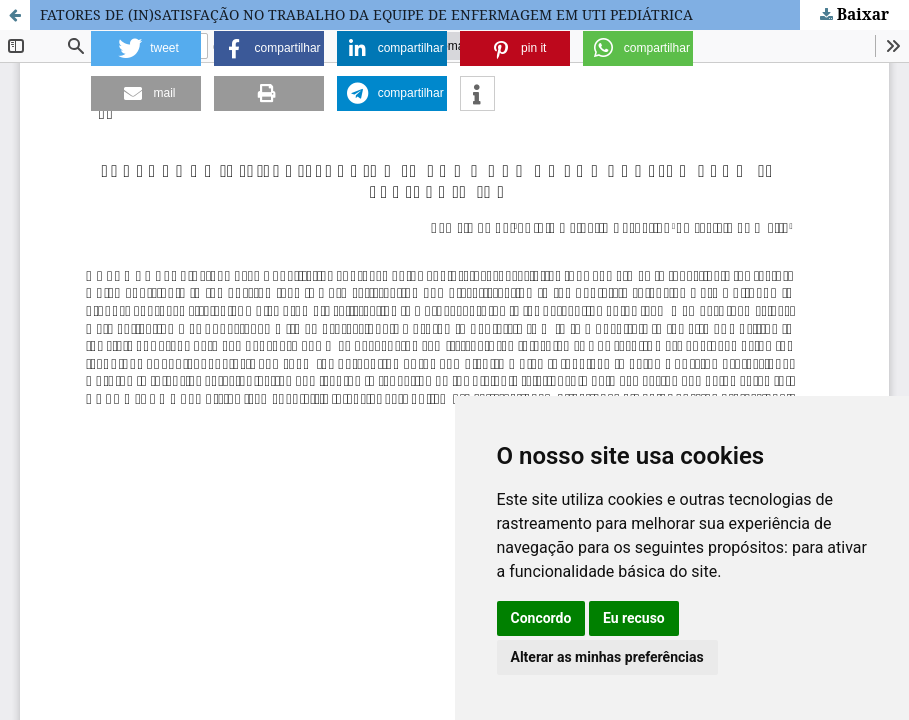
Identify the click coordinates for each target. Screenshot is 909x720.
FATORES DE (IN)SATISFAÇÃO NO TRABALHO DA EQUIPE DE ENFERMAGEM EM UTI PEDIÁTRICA (366, 14)
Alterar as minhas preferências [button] (607, 657)
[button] (146, 48)
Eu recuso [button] (634, 618)
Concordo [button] (541, 618)
